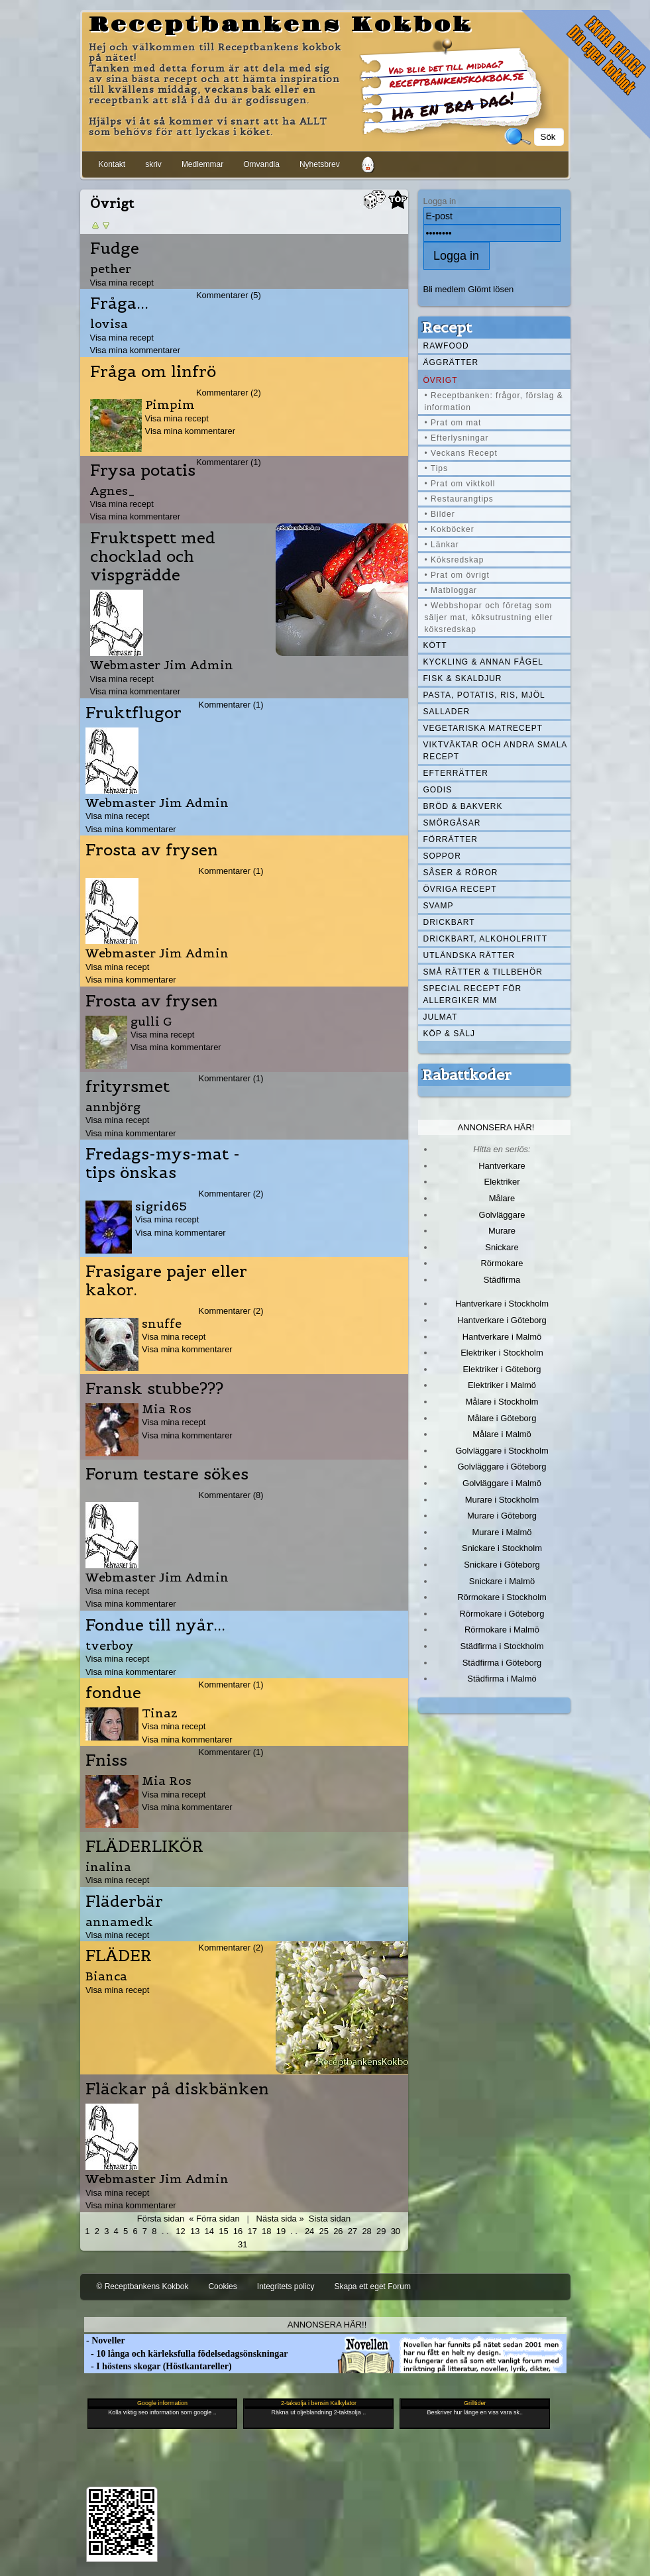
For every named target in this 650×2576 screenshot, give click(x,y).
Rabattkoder (467, 1074)
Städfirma (502, 1280)
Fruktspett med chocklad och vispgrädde (152, 556)
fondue (113, 1693)
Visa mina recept (122, 283)
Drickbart (449, 922)
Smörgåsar (452, 823)
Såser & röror (460, 872)
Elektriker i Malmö (502, 1385)
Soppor (442, 856)
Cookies (222, 2286)
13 (194, 2231)
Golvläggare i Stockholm (501, 1451)
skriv (153, 164)
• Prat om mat (453, 422)
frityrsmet (127, 1086)
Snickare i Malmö (502, 1581)
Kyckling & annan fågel (483, 662)
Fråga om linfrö (153, 371)
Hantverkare (501, 1166)
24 (309, 2231)
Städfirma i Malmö (501, 1679)
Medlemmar (202, 164)
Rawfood (446, 345)
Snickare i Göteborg (501, 1565)
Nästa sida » (280, 2219)
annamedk (118, 1921)
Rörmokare (501, 1263)
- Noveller (104, 2340)
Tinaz (160, 1713)
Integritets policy (286, 2286)
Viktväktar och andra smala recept (495, 750)
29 (381, 2231)
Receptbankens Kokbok (281, 25)
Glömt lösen (491, 289)
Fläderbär (124, 1901)
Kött (435, 645)
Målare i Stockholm (501, 1402)
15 (223, 2231)
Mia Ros (166, 1409)
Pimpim (170, 404)
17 (251, 2231)
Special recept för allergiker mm (472, 994)
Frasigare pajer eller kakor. (166, 1280)
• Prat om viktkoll (460, 483)
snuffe (162, 1323)
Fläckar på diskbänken (177, 2089)
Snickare (501, 1247)
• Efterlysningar (457, 438)
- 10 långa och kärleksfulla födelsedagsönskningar (186, 2354)
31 (242, 2244)
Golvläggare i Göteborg (502, 1467)
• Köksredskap (454, 559)
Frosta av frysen (151, 850)
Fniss (106, 1760)
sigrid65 (161, 1206)
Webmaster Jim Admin (161, 664)
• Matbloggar (451, 590)
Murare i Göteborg (502, 1516)
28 (366, 2231)
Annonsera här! (496, 1127)
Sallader (446, 711)
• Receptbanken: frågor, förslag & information (494, 401)
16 (238, 2231)
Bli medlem (444, 289)
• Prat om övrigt (457, 575)
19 (281, 2231)
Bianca (106, 1976)
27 (352, 2231)
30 (395, 2231)
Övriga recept (460, 889)
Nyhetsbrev (319, 164)
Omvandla (261, 164)
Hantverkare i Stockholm (502, 1304)
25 (324, 2231)
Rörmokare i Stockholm (502, 1597)
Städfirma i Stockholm (502, 1646)
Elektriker (502, 1182)
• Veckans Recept (461, 453)
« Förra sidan (214, 2219)
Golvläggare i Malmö (501, 1483)
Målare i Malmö (501, 1434)
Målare (502, 1198)
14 (209, 2231)
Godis (438, 789)
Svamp (438, 905)
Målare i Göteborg (502, 1418)
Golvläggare (502, 1215)
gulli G (151, 1021)
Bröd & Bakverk (463, 806)
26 (338, 2231)
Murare (501, 1231)
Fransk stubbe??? (154, 1388)
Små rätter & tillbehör (483, 972)
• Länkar (442, 544)
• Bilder (440, 514)
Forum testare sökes (166, 1474)
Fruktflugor (133, 713)
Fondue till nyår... (155, 1625)
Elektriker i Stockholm (501, 1353)
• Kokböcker (449, 529)
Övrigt (440, 380)
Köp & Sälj (449, 1033)
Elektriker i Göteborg (501, 1369)
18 (266, 2231)
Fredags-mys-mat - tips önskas (162, 1163)
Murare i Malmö (502, 1532)
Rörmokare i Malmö (501, 1630)
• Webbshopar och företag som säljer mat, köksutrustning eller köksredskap (489, 617)
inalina (108, 1866)
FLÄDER (118, 1956)
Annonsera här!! (327, 2325)
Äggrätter (451, 362)
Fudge (114, 248)
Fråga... (119, 303)
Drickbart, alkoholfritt (485, 938)
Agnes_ (112, 490)
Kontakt (112, 164)
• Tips (437, 468)
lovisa (109, 323)
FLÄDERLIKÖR (144, 1846)
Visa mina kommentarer (135, 350)
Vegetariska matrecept (483, 728)
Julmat (440, 1017)
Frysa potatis (142, 470)
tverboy (109, 1645)
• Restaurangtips (459, 499)
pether (110, 268)
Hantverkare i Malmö (502, 1337)
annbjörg (112, 1106)
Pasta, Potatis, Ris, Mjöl (484, 695)
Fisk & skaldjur (462, 678)
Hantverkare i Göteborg (502, 1320)
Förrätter (450, 839)
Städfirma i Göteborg (502, 1663)
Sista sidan (330, 2219)
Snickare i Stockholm (502, 1548)
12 (180, 2231)
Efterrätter (455, 773)
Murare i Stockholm (502, 1500)
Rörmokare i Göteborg (501, 1614)
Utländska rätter (469, 955)
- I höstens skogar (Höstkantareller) (158, 2366)
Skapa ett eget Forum (373, 2286)
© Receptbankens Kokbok (143, 2286)
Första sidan (160, 2219)
